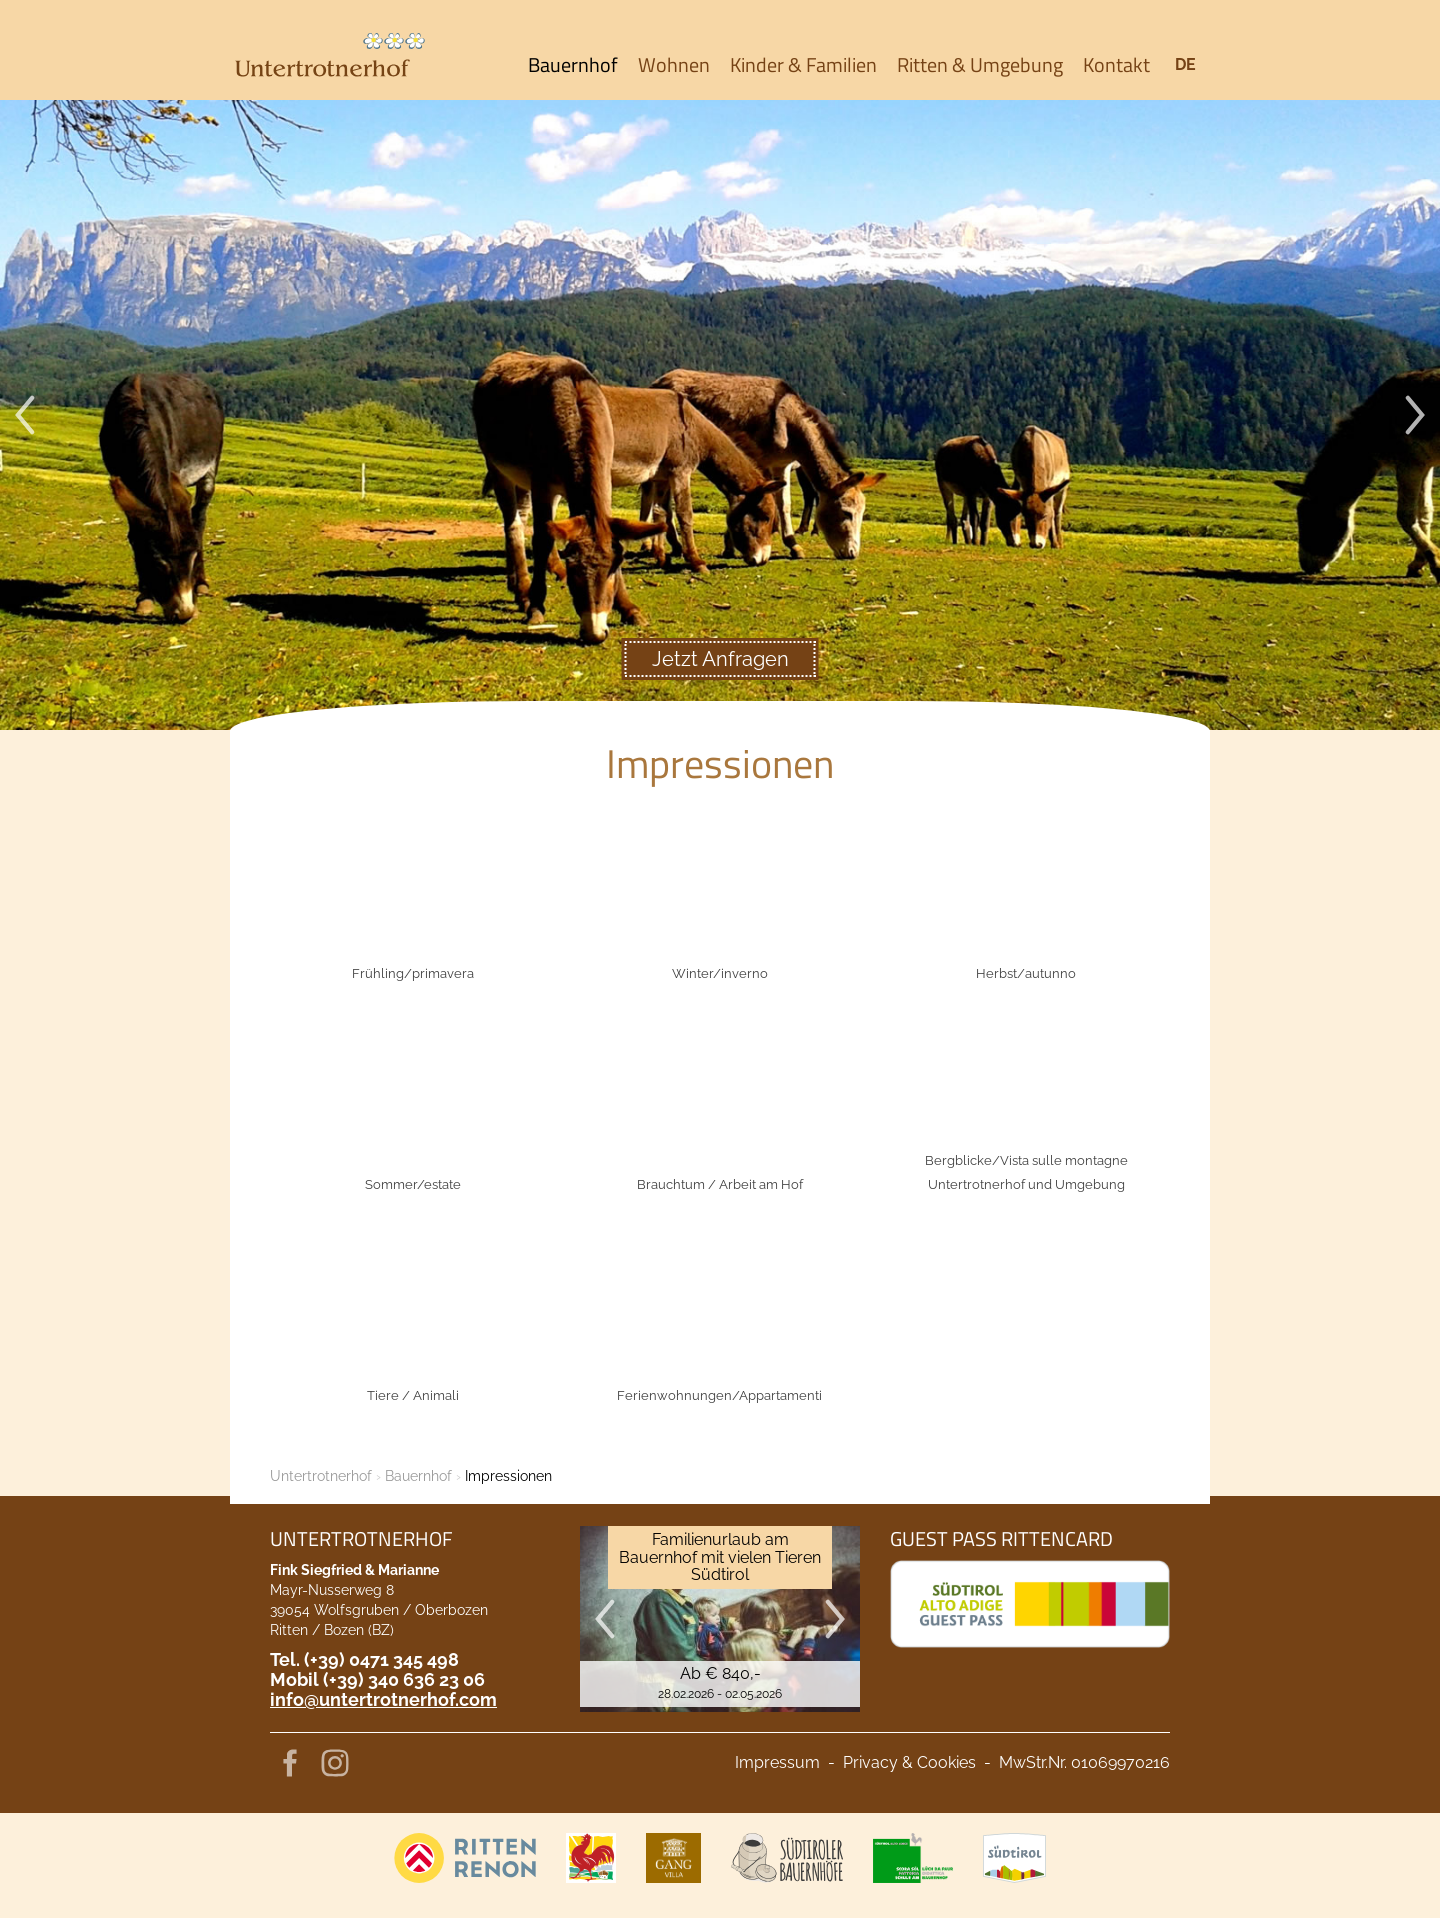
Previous (25, 415)
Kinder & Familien (803, 65)
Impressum (777, 1762)
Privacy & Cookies (909, 1762)
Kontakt (1116, 65)
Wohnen (674, 65)
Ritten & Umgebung (980, 65)
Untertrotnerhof (321, 1476)
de (1185, 64)
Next (1415, 415)
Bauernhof (573, 65)
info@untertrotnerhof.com (383, 1699)
